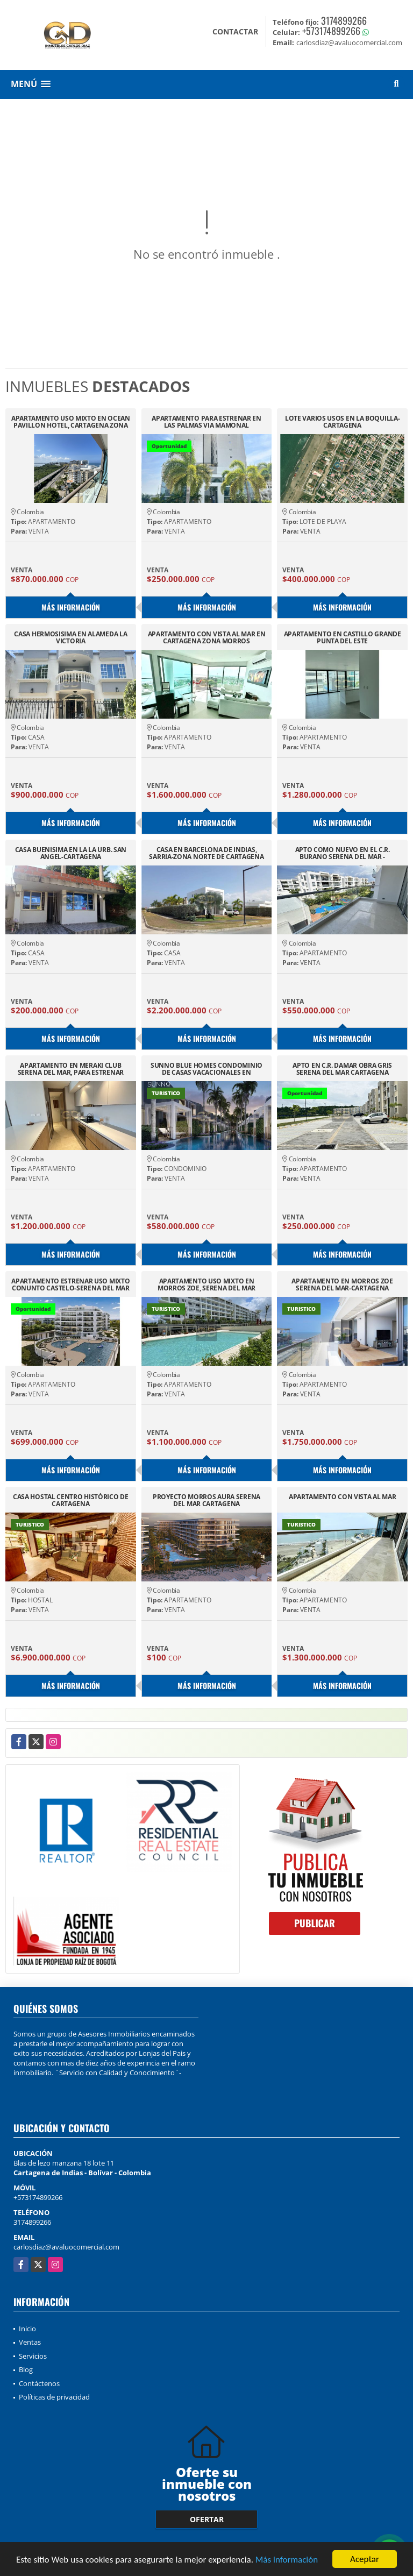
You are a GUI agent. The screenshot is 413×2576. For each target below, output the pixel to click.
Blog (26, 2369)
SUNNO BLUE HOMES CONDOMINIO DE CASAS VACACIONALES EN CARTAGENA (206, 1069)
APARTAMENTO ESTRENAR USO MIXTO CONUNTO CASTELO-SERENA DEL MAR (70, 1284)
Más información (286, 2559)
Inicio (27, 2328)
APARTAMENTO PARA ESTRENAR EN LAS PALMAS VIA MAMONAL (206, 422)
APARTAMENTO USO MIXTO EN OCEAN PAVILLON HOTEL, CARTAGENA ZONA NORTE (70, 422)
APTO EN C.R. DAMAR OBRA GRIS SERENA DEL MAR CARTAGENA (342, 1069)
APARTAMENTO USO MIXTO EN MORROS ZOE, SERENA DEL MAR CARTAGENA (206, 1284)
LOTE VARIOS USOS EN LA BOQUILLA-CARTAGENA (342, 422)
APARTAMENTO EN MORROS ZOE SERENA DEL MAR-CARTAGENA (342, 1284)
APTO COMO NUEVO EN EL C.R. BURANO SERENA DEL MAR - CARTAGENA (342, 853)
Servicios (33, 2356)
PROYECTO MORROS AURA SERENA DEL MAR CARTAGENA (206, 1500)
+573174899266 (331, 31)
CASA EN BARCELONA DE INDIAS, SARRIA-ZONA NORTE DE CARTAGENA (206, 853)
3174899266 (344, 20)
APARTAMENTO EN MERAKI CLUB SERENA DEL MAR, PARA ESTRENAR (71, 1069)
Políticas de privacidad (54, 2397)
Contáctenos (39, 2383)
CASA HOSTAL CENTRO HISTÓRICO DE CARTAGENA (71, 1500)
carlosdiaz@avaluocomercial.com (66, 2247)
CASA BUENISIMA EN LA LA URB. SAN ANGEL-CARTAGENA (70, 853)
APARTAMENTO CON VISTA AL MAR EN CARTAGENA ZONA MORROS (207, 637)
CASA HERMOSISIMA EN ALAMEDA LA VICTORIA (70, 637)
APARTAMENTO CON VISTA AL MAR (342, 1497)
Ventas (30, 2342)
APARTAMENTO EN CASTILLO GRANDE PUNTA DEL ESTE (342, 637)
